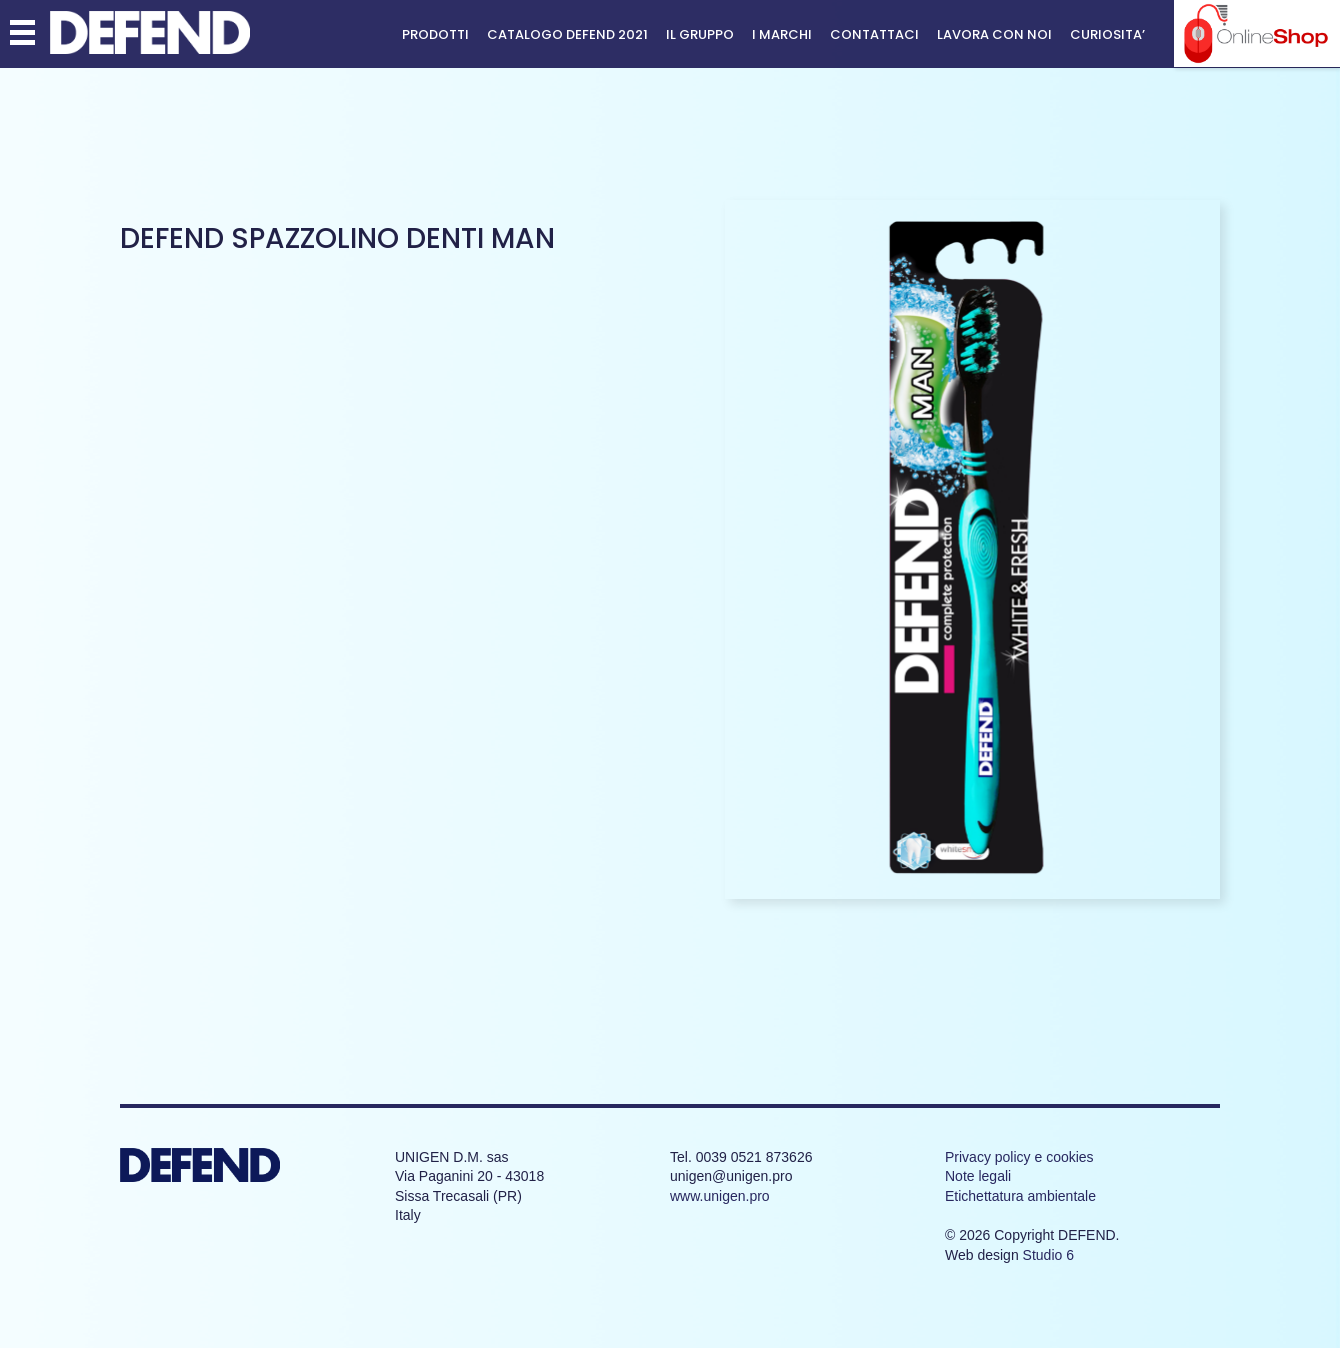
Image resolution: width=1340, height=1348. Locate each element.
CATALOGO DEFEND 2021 (567, 34)
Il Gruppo (700, 34)
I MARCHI (782, 34)
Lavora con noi (994, 34)
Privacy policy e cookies (1019, 1157)
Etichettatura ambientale (1020, 1196)
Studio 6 (1048, 1255)
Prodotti (435, 34)
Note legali (978, 1176)
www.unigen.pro (720, 1196)
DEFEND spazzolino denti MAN (337, 238)
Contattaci (874, 34)
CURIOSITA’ (1107, 34)
